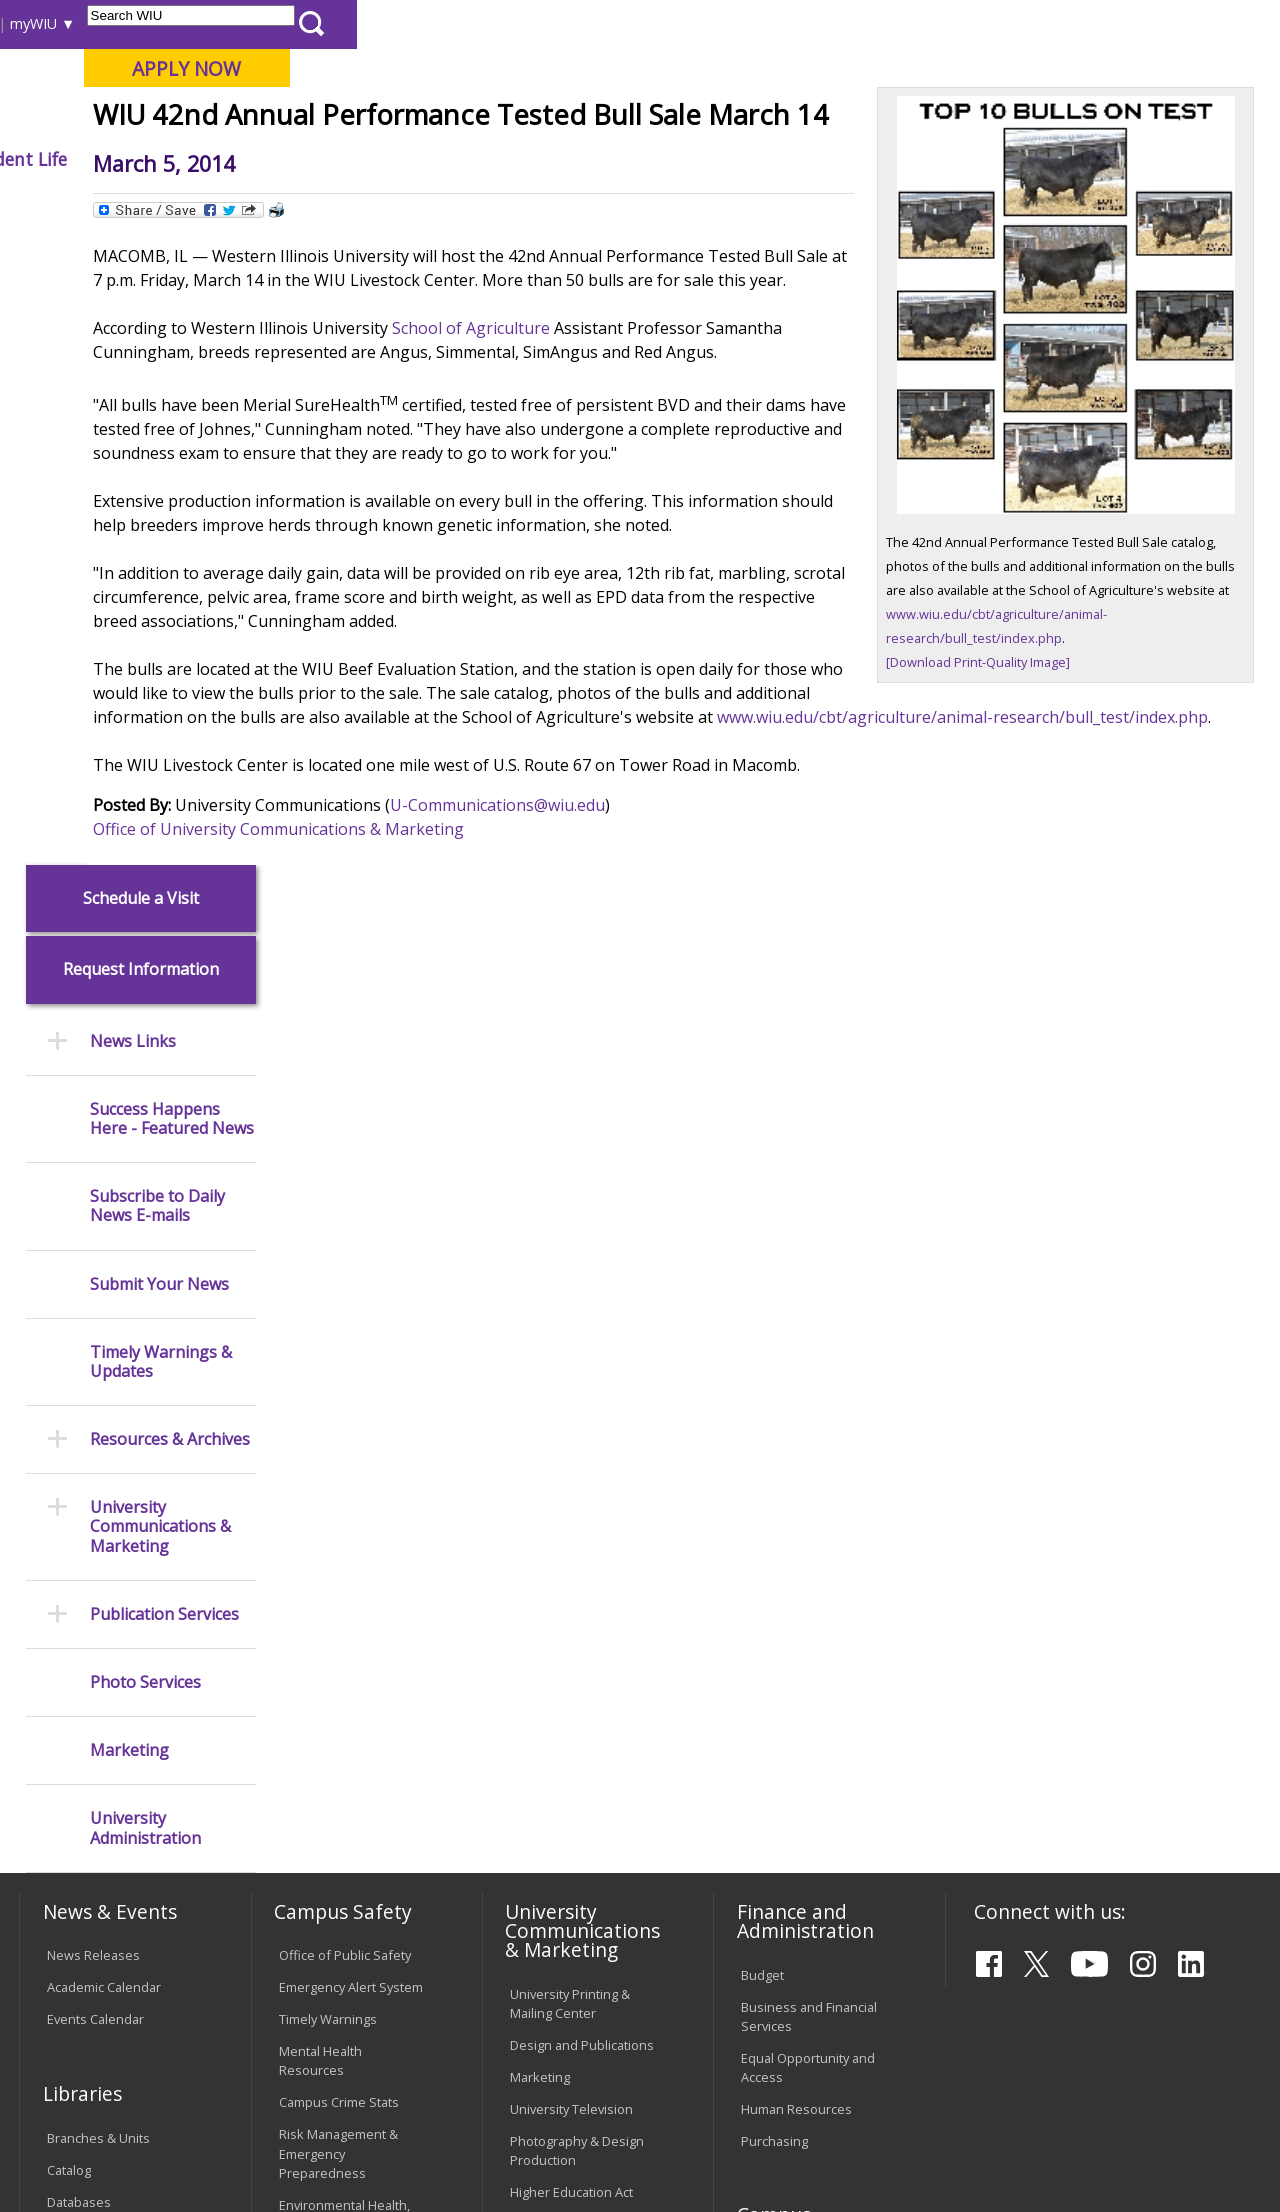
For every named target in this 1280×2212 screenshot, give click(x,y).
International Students (304, 23)
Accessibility (95, 2067)
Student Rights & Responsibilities (560, 1906)
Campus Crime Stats (339, 1472)
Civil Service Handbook (578, 1865)
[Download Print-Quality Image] (1025, 782)
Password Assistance (343, 1814)
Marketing (129, 1119)
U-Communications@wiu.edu (673, 1052)
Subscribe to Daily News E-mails (157, 575)
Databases (79, 1571)
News (391, 204)
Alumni (536, 159)
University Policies (564, 1699)
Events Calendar (95, 1389)
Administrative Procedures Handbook (578, 1823)
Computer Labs (324, 1750)
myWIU (956, 23)
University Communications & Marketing (160, 897)
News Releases (93, 1325)
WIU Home (320, 204)
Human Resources (796, 1478)
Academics (286, 159)
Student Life (939, 159)
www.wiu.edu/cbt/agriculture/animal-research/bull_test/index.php (695, 964)
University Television (571, 1478)
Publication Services (164, 983)
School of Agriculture (647, 526)
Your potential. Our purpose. (222, 119)
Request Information (141, 339)
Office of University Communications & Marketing (454, 1076)
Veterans (446, 2067)
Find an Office (782, 1699)
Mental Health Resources (320, 1430)
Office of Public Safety (345, 1325)
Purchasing (774, 1510)
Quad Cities (480, 119)
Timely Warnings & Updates (161, 731)
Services (72, 1603)
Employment (213, 2067)
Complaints (543, 1948)
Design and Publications (582, 1414)
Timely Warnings (328, 1389)
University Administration (145, 1198)
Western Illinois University (314, 86)
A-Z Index (885, 23)
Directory (806, 23)
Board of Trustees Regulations (564, 1740)
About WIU (157, 159)
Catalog (69, 1539)
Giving (822, 159)
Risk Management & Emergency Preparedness (338, 1523)
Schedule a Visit (141, 267)
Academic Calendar (104, 1357)
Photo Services (145, 1051)
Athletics (718, 159)
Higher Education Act (571, 1561)
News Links (133, 410)
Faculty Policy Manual (572, 1782)
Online (568, 119)
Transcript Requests (107, 1740)
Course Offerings (704, 23)
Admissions (418, 159)
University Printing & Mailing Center (570, 1372)
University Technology (344, 1897)
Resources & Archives (170, 808)
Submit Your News (159, 653)
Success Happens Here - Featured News (172, 488)
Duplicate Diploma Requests (101, 1781)
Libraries (605, 23)
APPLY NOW (1109, 68)
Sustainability (335, 2067)
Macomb (384, 119)
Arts (624, 159)
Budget (762, 1344)
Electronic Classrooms (345, 1782)
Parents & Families (87, 23)
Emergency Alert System (351, 1357)
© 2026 (72, 2150)
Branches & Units (98, 1507)
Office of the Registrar (100, 1686)
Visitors (189, 23)
